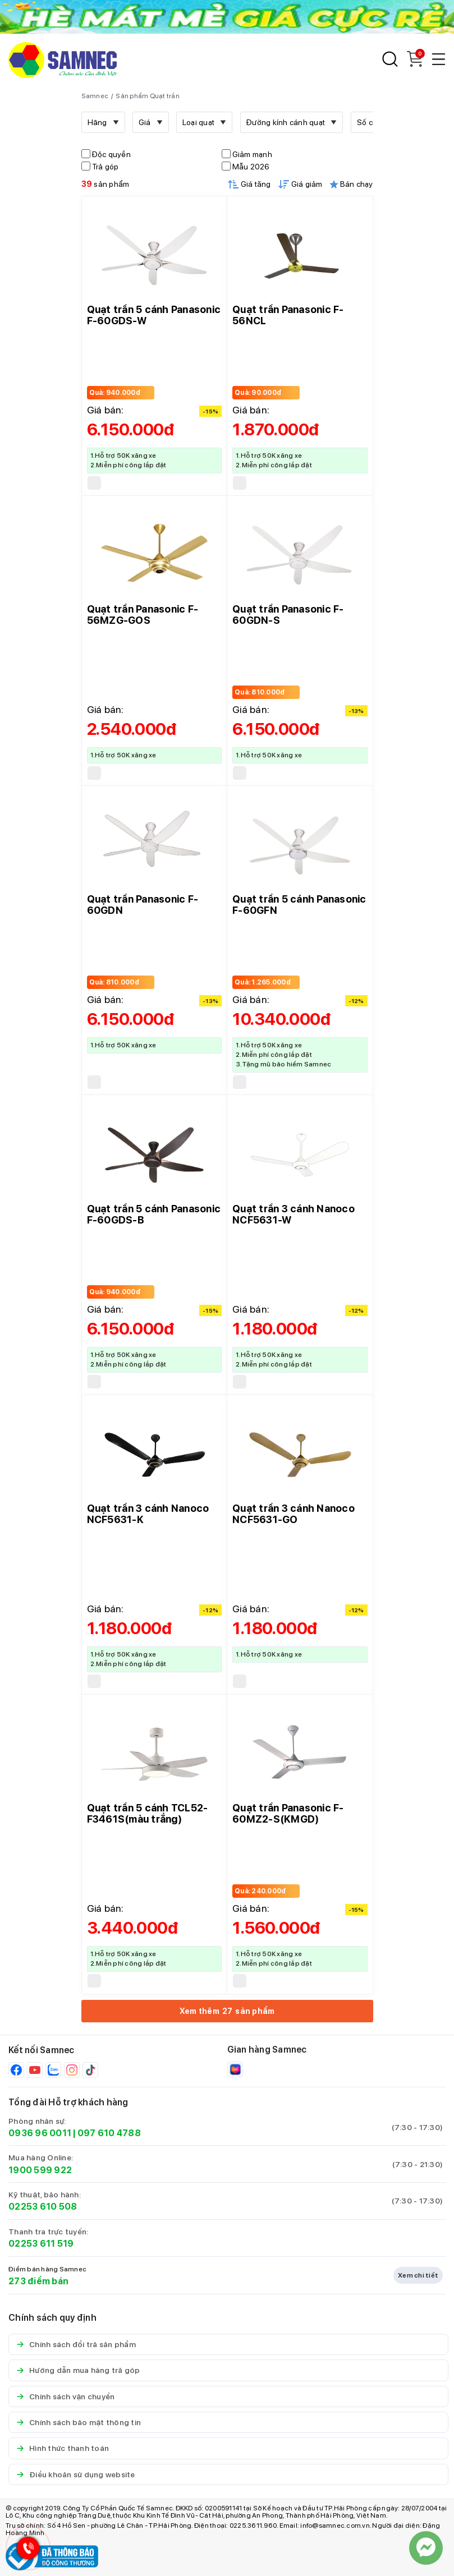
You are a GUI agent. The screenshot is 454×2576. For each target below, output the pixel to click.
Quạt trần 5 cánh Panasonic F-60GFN (299, 904)
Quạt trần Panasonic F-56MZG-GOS (143, 614)
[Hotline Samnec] (25, 2550)
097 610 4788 (109, 2133)
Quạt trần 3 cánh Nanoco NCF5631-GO (293, 1513)
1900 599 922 (40, 2170)
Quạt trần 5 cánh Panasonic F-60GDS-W (154, 314)
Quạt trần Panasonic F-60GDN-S (288, 614)
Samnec (95, 96)
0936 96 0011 (39, 2133)
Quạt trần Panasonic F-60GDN (143, 904)
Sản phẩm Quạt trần (148, 96)
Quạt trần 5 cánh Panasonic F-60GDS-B (154, 1214)
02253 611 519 (41, 2243)
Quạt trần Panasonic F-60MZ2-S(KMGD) (288, 1813)
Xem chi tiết (418, 2275)
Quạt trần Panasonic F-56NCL (288, 314)
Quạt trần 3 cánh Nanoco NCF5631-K (148, 1513)
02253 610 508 (42, 2206)
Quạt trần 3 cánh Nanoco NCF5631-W (293, 1214)
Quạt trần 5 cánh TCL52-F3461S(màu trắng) (147, 1813)
